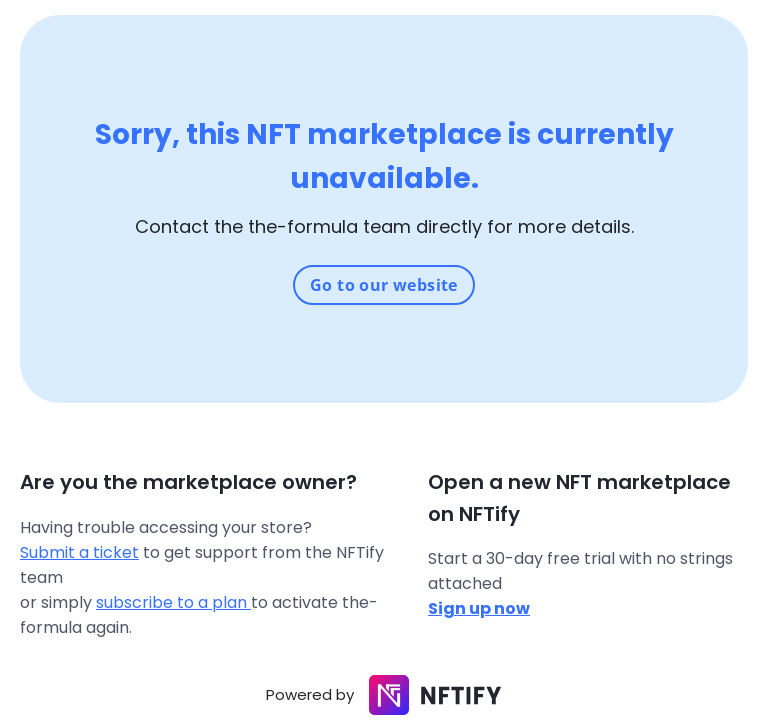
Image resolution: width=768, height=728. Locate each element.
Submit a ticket (79, 552)
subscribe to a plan (173, 602)
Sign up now (479, 608)
